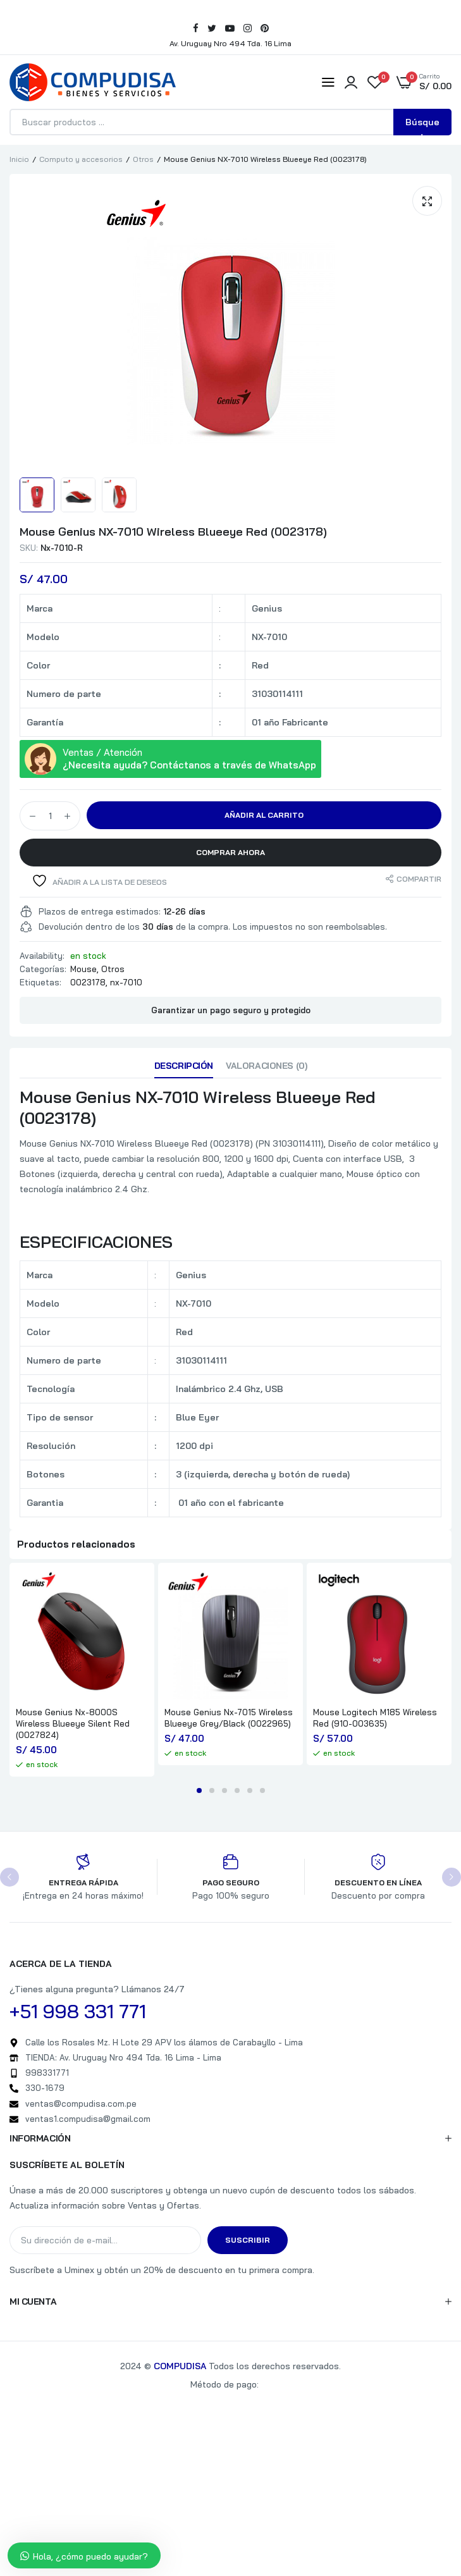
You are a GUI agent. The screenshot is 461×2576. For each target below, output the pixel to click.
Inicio (19, 159)
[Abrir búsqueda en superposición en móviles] (230, 122)
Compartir (418, 879)
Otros (143, 159)
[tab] (183, 1068)
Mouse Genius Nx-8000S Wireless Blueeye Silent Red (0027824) (73, 1723)
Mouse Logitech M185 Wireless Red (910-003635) (375, 1718)
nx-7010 (126, 982)
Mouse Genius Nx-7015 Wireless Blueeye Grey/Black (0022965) (228, 1718)
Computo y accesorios (81, 159)
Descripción (183, 1065)
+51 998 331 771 (77, 2011)
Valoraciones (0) (266, 1065)
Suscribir (247, 2240)
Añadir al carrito (264, 815)
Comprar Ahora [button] (230, 852)
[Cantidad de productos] (50, 815)
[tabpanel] (81, 1670)
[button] (427, 201)
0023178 (88, 982)
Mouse (83, 969)
